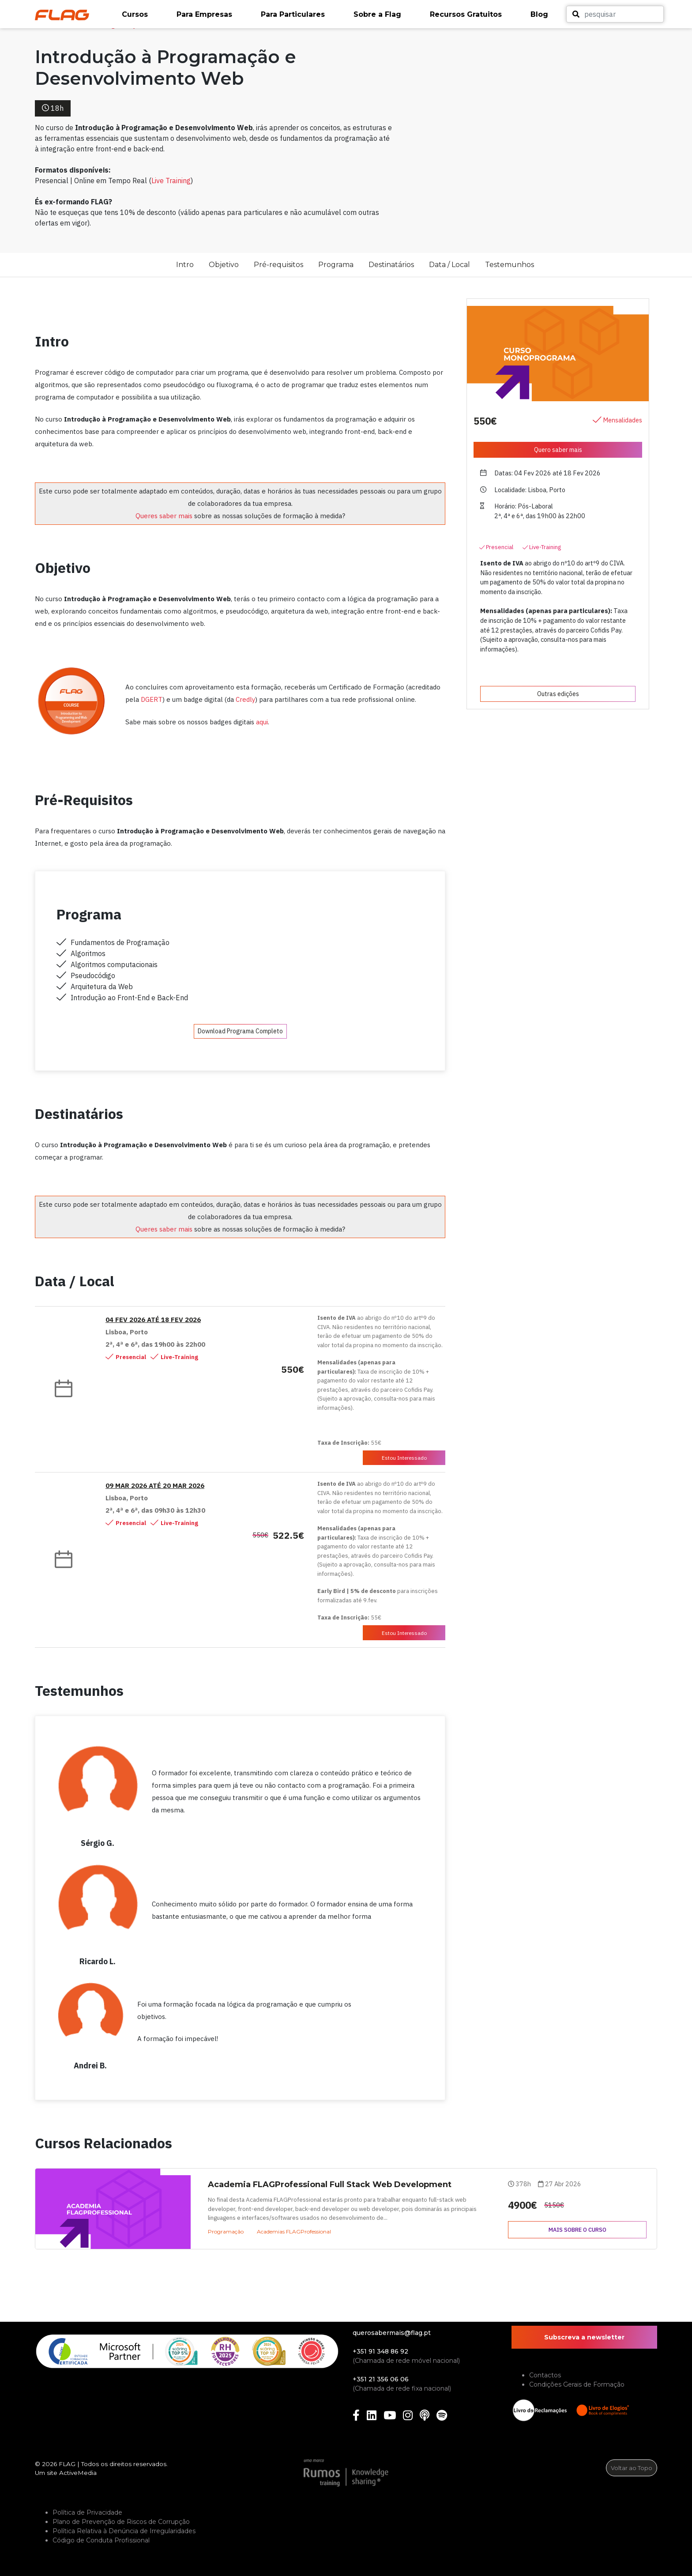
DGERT (151, 699)
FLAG (67, 2463)
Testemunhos (509, 264)
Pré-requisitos (278, 264)
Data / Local (449, 264)
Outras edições (558, 694)
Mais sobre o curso (577, 2229)
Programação (226, 2231)
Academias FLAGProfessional (294, 2231)
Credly (245, 699)
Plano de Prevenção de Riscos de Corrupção (121, 2522)
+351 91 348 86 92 (380, 2351)
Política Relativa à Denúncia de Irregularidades (124, 2531)
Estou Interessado (404, 1457)
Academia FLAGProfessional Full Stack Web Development (329, 2184)
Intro (185, 264)
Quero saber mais (558, 450)
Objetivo (224, 264)
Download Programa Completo (240, 1031)
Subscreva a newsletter (584, 2337)
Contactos (545, 2375)
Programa (336, 264)
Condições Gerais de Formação (576, 2384)
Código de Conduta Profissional (101, 2540)
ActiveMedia (78, 2472)
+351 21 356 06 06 (381, 2379)
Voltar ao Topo (631, 2467)
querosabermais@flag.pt (392, 2333)
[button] (144, 14)
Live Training (171, 180)
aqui (262, 722)
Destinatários (391, 264)
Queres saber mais (163, 516)
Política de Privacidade (87, 2512)
